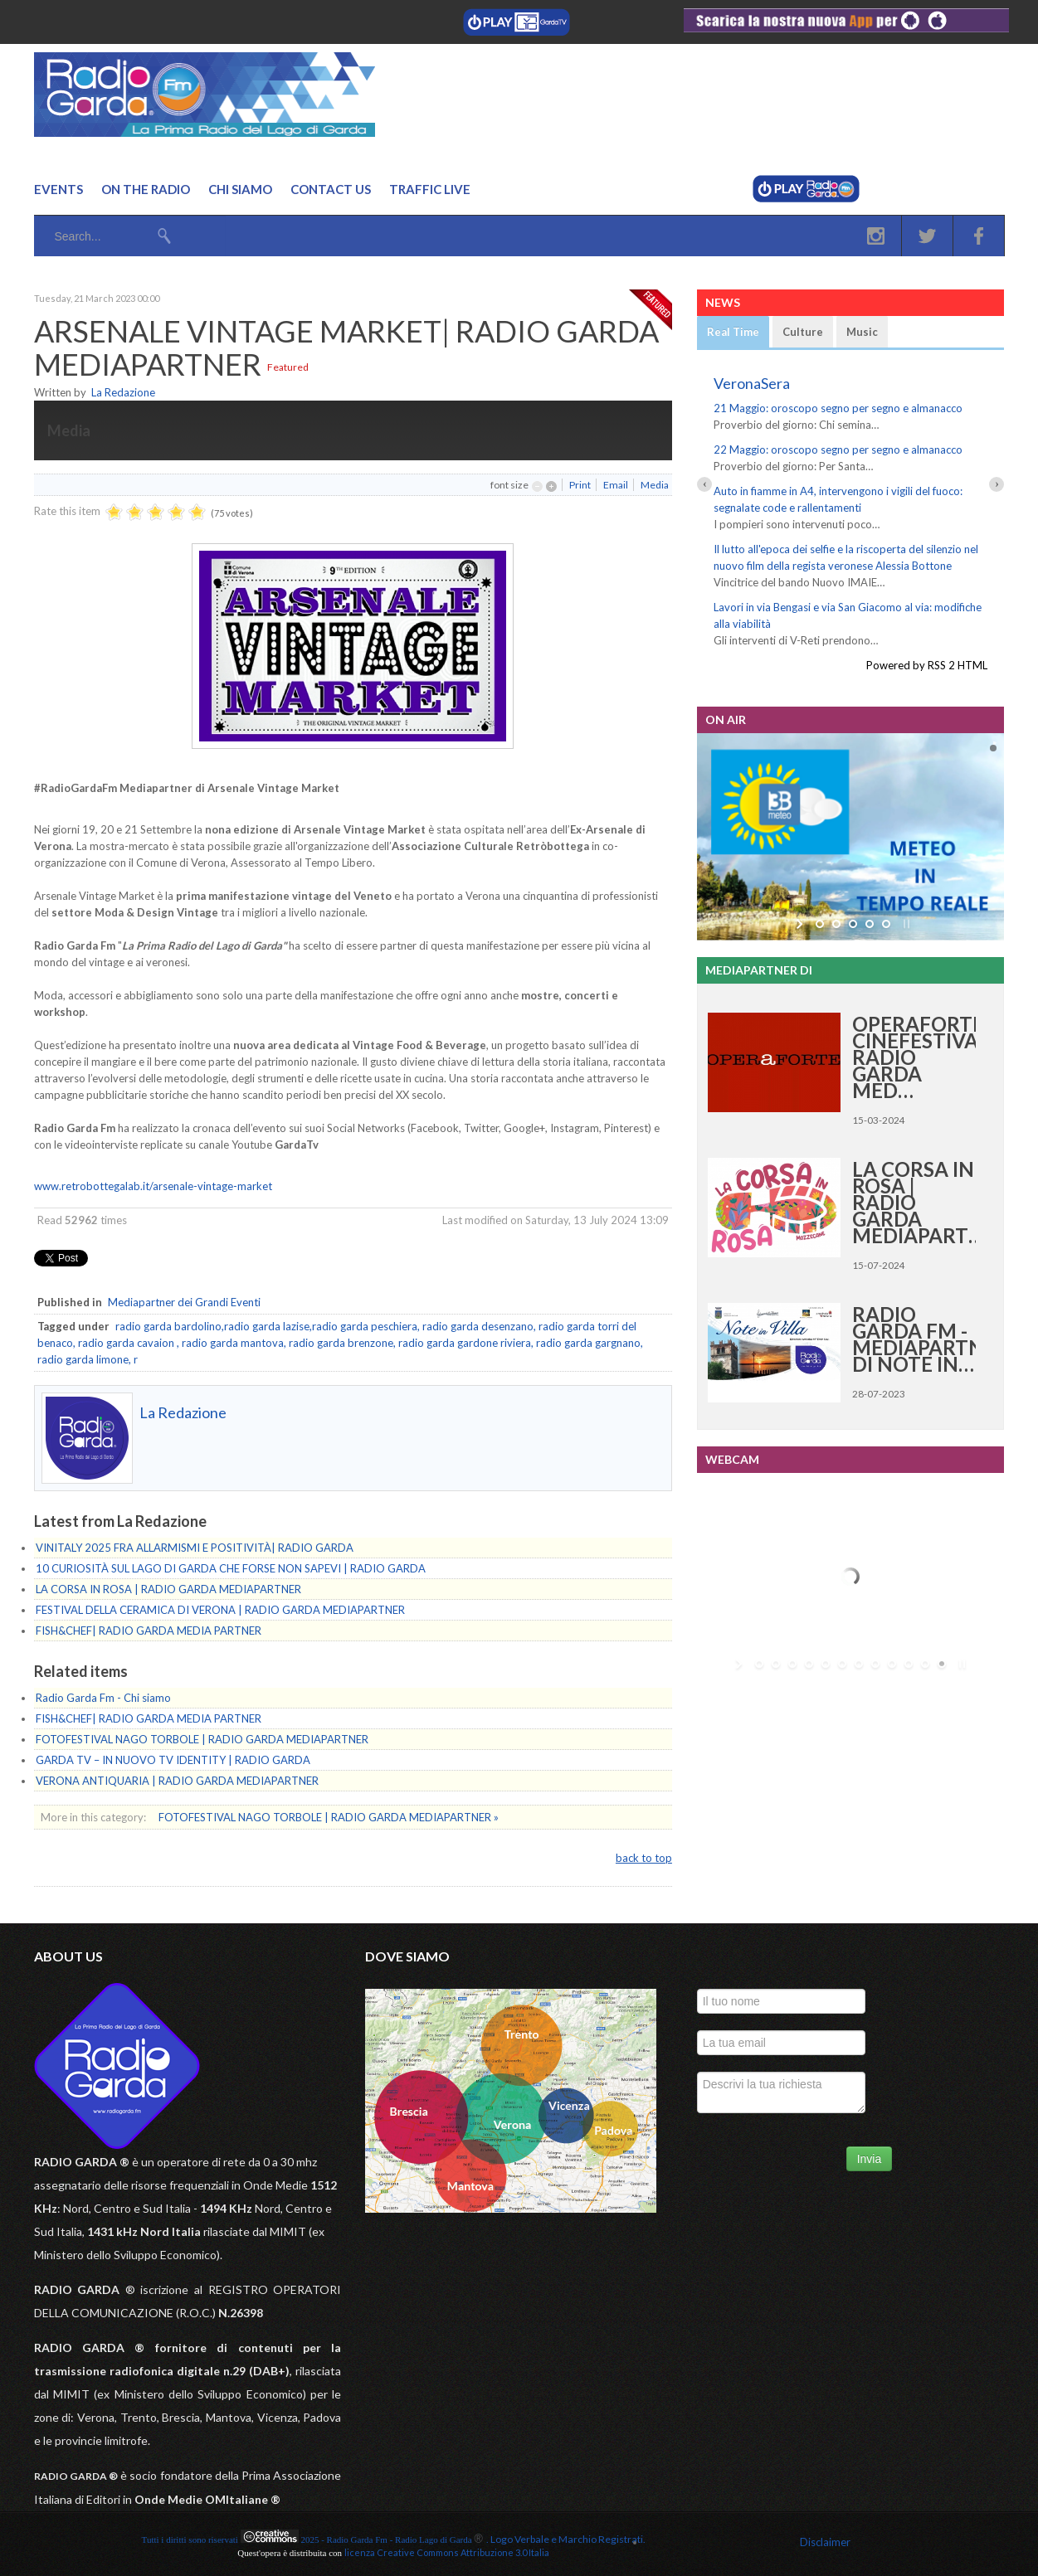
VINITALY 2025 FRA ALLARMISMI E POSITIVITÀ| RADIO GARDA (194, 1547)
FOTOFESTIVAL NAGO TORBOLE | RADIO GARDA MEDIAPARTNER (202, 1739)
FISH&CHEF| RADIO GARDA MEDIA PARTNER (148, 1630)
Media (655, 485)
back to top (644, 1857)
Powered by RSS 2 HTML (926, 665)
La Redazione (123, 392)
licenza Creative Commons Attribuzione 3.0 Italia (446, 2552)
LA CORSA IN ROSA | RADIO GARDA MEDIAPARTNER (168, 1589)
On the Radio (145, 189)
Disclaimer (825, 2542)
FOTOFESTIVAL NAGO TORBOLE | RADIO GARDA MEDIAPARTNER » (328, 1817)
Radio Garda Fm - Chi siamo (103, 1697)
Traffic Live (429, 189)
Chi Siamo (240, 189)
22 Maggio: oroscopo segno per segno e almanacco (838, 449)
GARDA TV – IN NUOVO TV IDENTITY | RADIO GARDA (173, 1760)
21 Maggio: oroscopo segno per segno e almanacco (838, 408)
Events (58, 189)
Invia (869, 2158)
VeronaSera (752, 383)
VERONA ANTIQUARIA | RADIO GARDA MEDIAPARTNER (177, 1780)
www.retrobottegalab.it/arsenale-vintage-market (153, 1186)
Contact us (330, 189)
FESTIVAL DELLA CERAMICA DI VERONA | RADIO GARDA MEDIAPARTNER (220, 1609)
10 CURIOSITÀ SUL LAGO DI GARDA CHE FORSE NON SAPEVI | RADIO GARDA (231, 1568)
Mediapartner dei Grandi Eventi (184, 1302)
